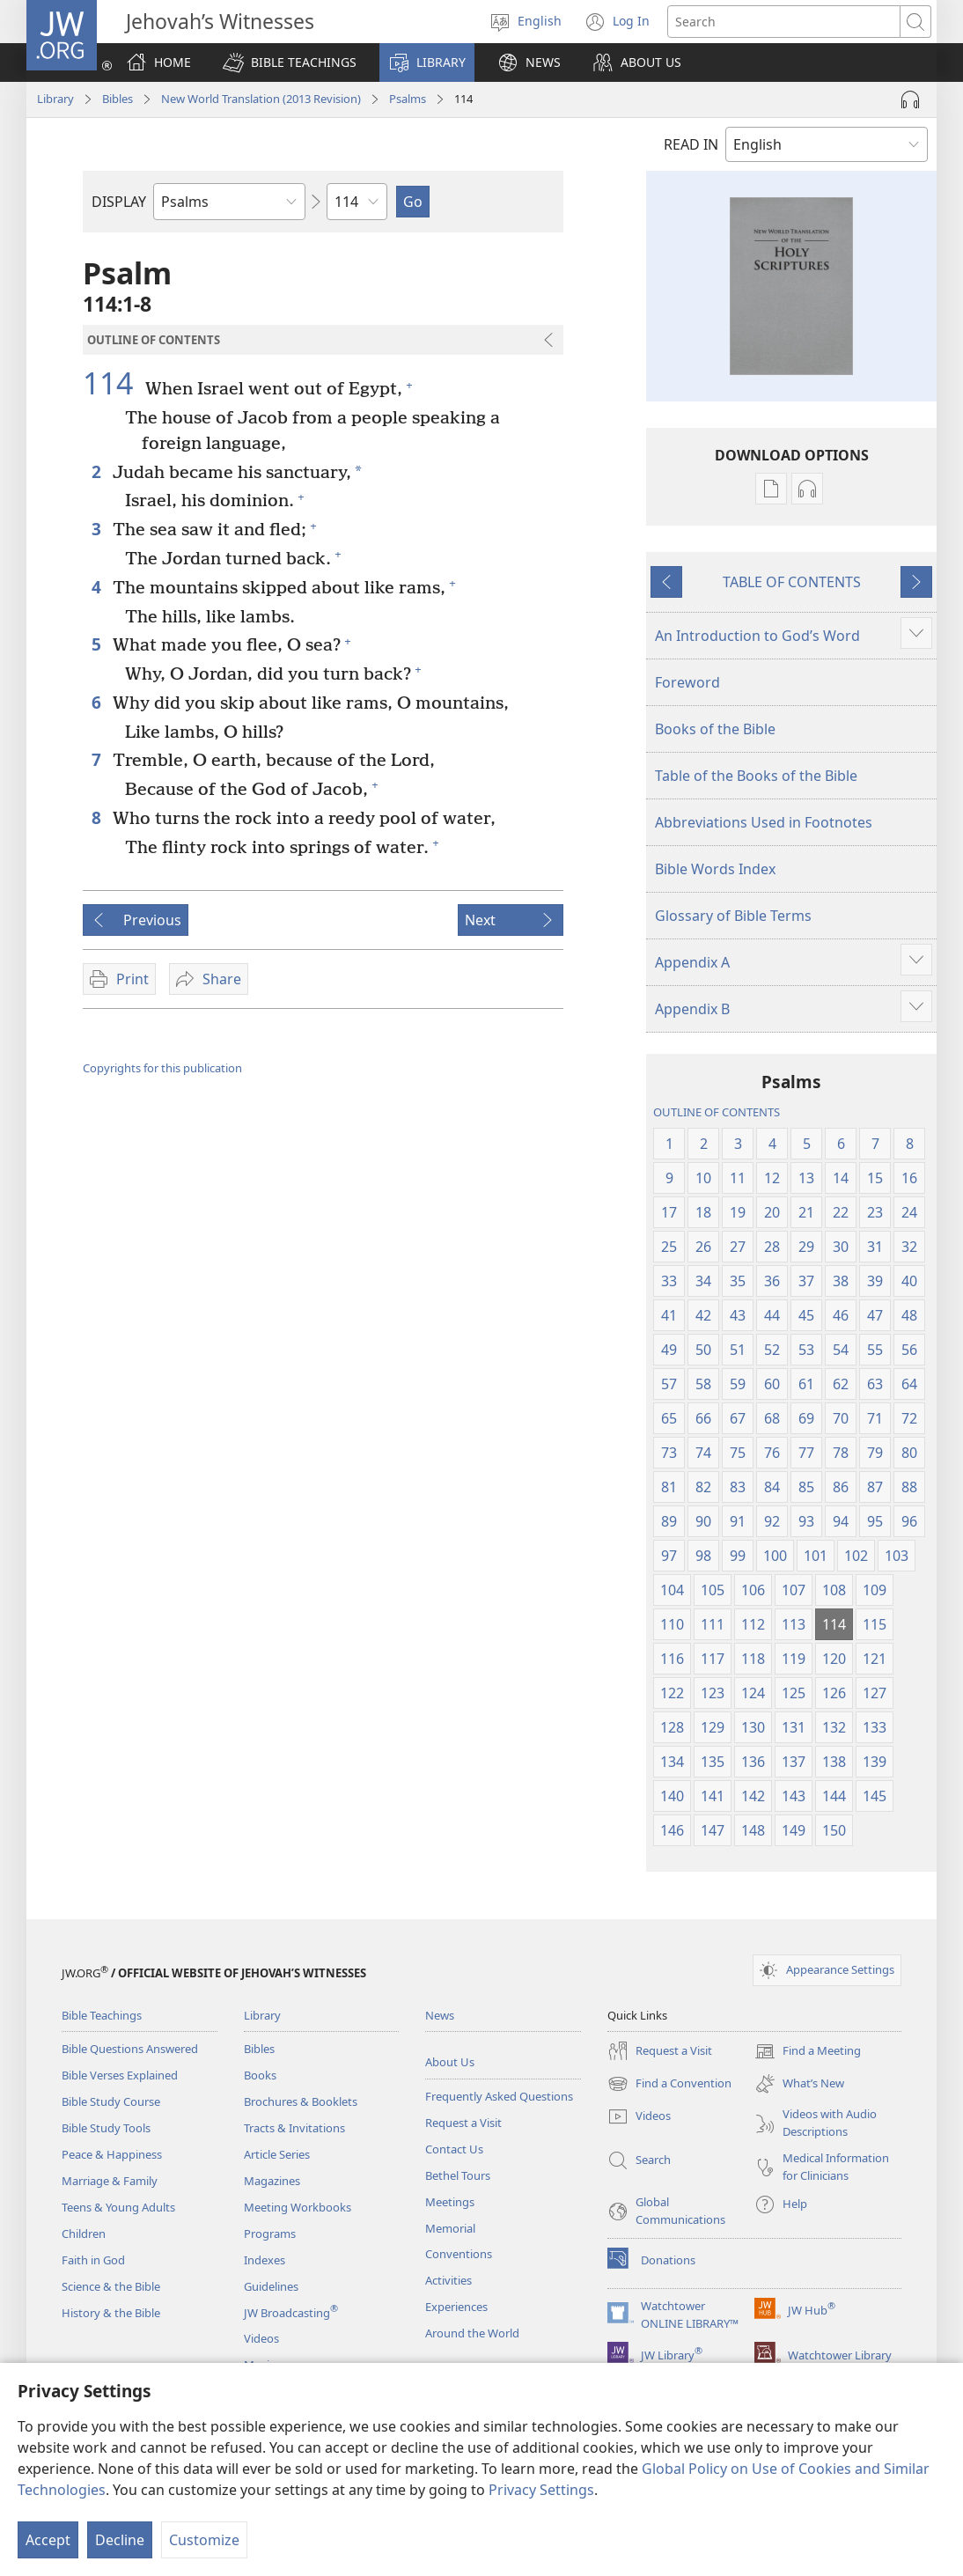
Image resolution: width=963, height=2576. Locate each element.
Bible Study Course (111, 2101)
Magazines (272, 2181)
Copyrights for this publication (162, 1068)
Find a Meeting (807, 2051)
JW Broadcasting (291, 2313)
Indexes (264, 2260)
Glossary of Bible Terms (733, 915)
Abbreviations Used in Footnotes (763, 822)
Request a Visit (463, 2123)
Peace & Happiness (112, 2154)
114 (112, 383)
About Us (449, 2062)
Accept (48, 2540)
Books (260, 2075)
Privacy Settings (541, 2489)
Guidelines (271, 2286)
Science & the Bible (111, 2286)
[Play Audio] (910, 99)
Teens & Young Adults (118, 2207)
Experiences (456, 2307)
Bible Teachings (102, 2015)
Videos (261, 2338)
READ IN (691, 144)
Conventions (458, 2254)
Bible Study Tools (106, 2128)
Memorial (450, 2228)
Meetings (449, 2202)
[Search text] (784, 21)
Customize (204, 2540)
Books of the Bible (715, 729)
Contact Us (454, 2149)
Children (84, 2233)
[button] (289, 62)
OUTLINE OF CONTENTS (716, 1112)
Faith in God (93, 2260)
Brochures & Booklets (300, 2101)
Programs (270, 2233)
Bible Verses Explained (120, 2075)
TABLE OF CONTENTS (792, 582)
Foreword (687, 682)
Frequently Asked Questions (499, 2096)
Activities (448, 2280)
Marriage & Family (110, 2181)
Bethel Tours (457, 2175)
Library (55, 99)
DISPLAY (119, 201)
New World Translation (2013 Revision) (261, 99)
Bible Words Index (715, 869)
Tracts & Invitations (294, 2128)
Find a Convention (669, 2083)
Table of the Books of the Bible (756, 775)
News (439, 2015)
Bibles (117, 99)
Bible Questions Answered (130, 2049)
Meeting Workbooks (297, 2207)
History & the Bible (111, 2313)
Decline (119, 2540)
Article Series (277, 2154)
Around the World (472, 2333)
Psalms (407, 99)
